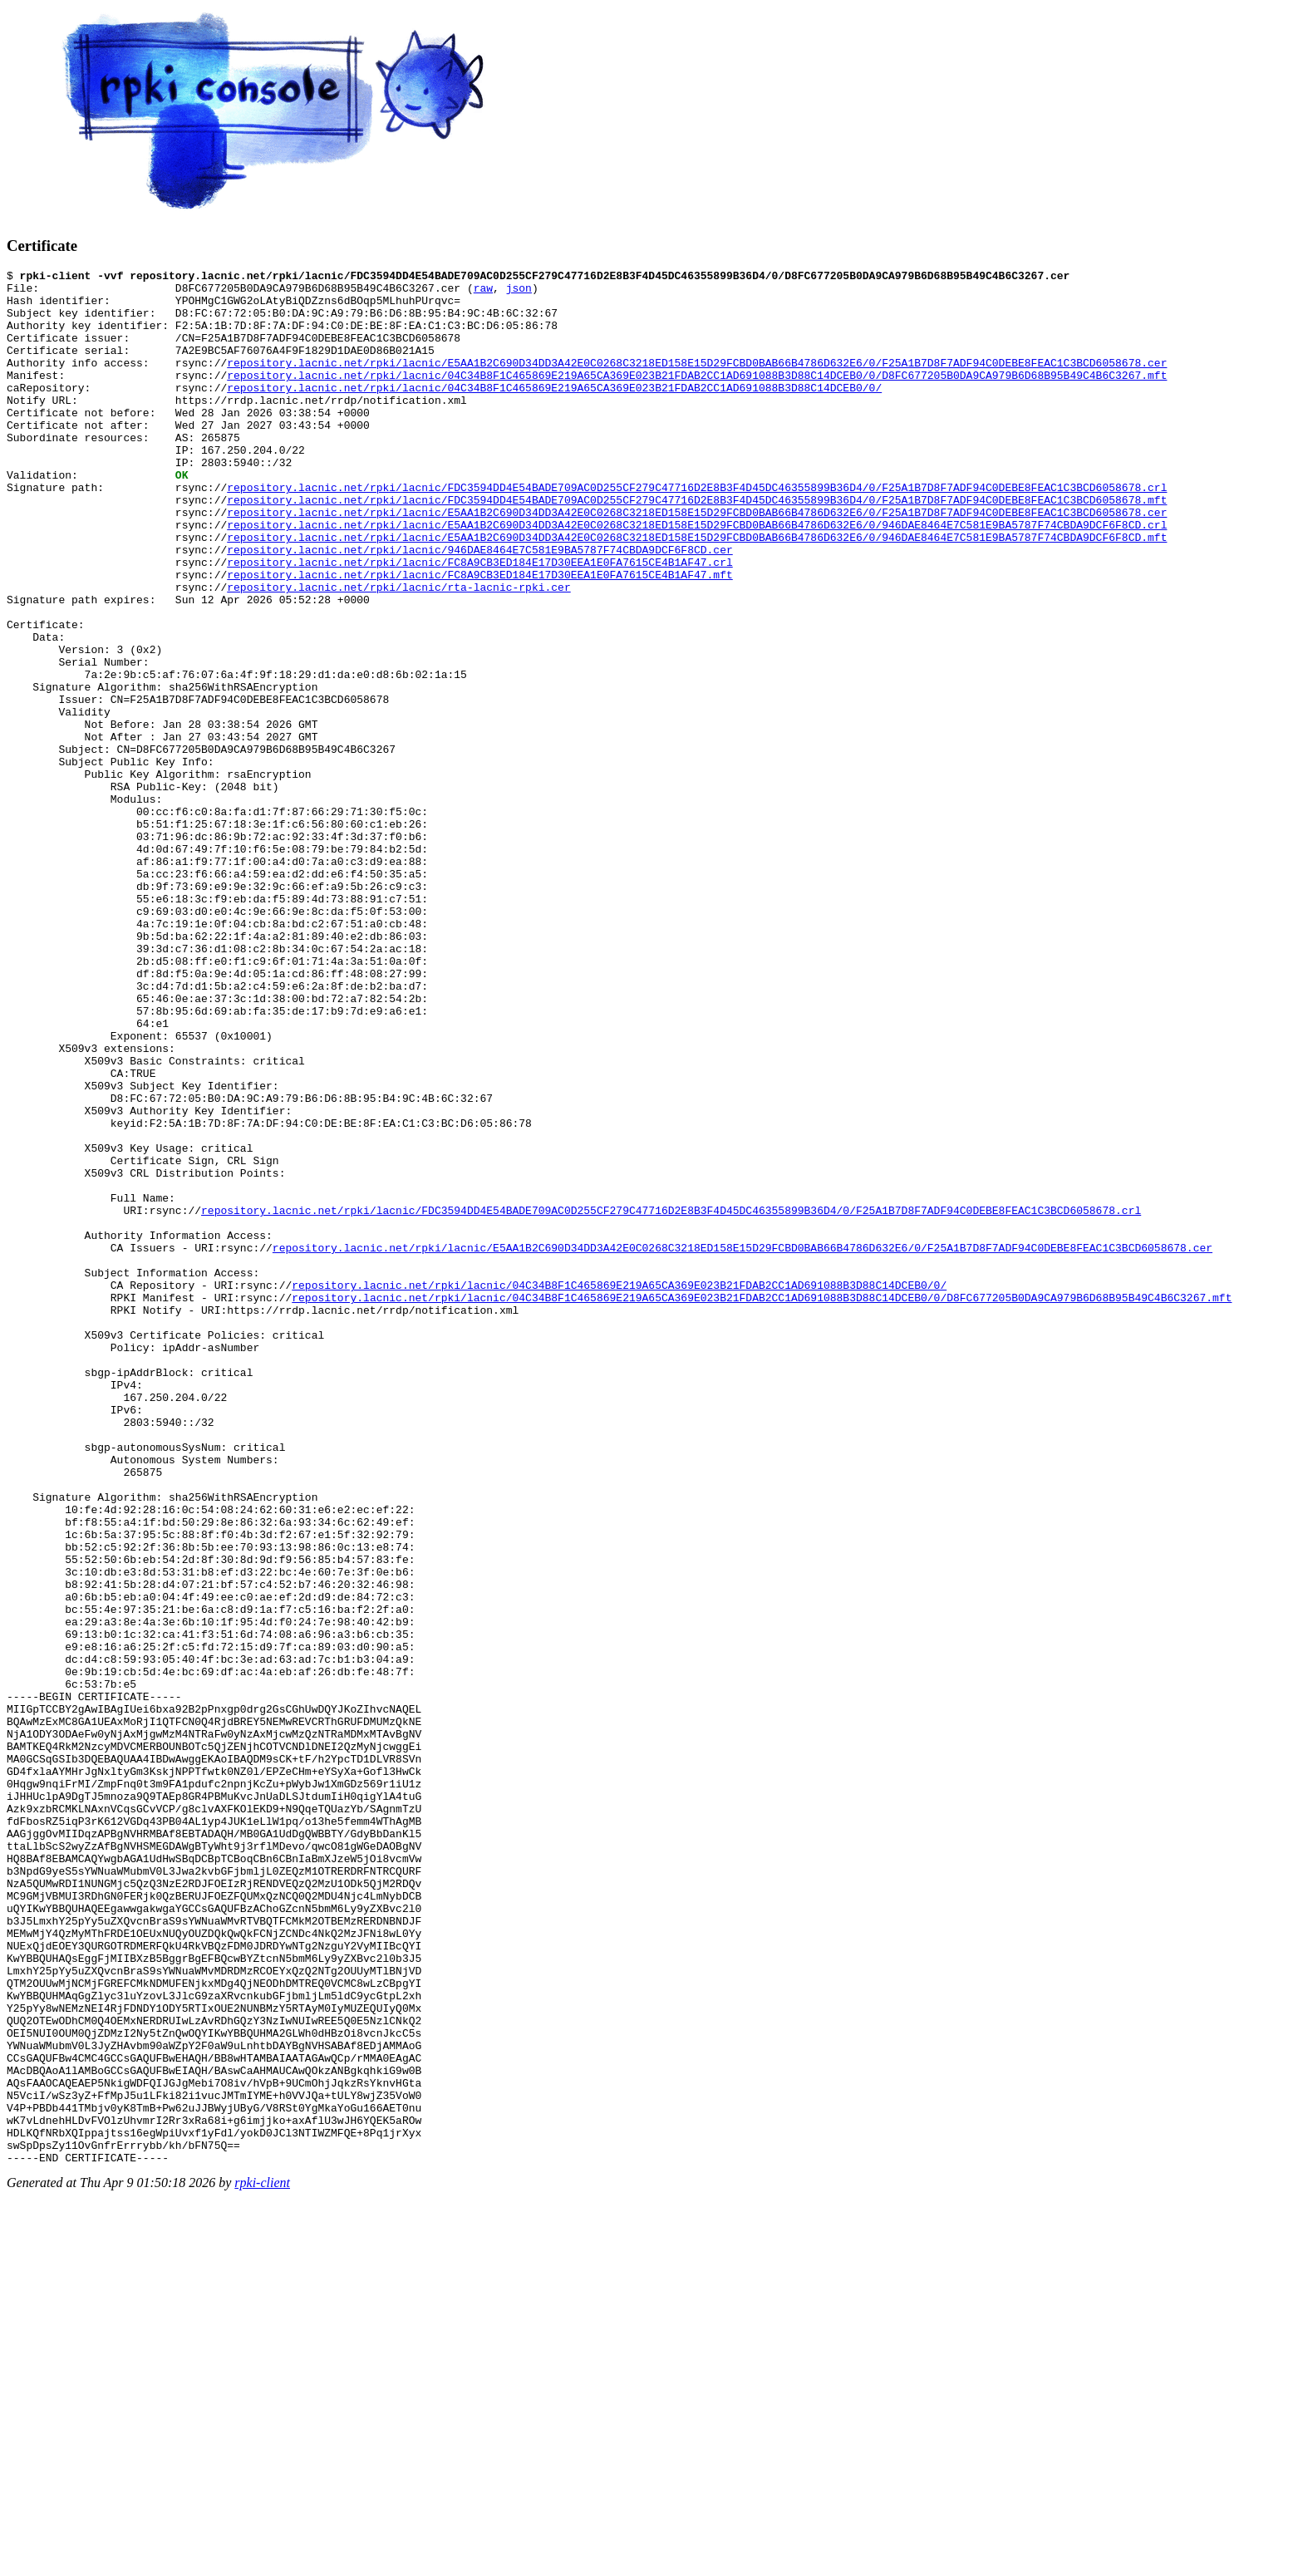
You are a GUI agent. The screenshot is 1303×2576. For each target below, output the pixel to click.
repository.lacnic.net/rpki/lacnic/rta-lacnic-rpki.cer (398, 651)
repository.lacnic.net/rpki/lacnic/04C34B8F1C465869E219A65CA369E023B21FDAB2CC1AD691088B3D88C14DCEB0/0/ (554, 412)
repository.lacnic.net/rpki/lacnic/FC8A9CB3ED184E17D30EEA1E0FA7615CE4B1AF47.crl (479, 621)
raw (483, 292)
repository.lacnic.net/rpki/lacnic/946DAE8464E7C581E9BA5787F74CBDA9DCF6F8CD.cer (479, 606)
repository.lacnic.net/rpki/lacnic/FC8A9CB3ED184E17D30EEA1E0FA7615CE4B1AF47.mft (479, 636)
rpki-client (262, 2561)
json (519, 292)
